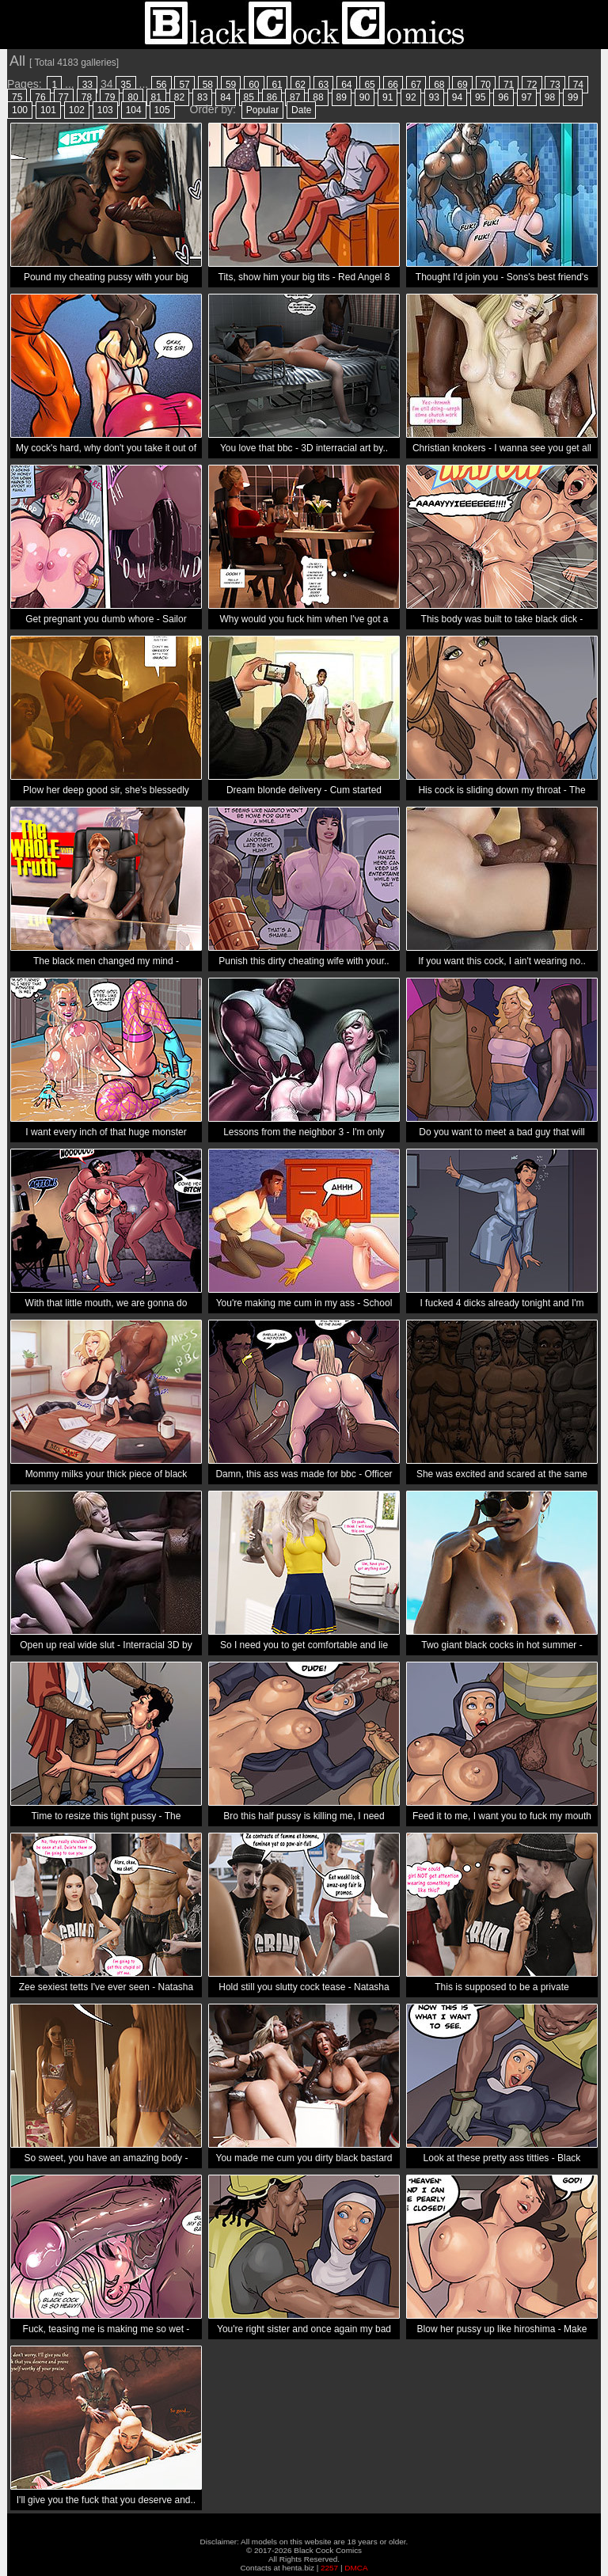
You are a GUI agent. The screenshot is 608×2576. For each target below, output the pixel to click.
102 (77, 110)
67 (416, 84)
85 (249, 97)
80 (132, 97)
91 (387, 97)
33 (87, 84)
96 (503, 97)
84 (225, 97)
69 (462, 84)
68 (439, 84)
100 (20, 110)
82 (179, 97)
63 (323, 84)
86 (272, 97)
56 (161, 84)
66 (393, 84)
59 (231, 84)
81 (156, 97)
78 (87, 97)
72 (531, 84)
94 (457, 97)
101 (48, 110)
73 (554, 84)
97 (527, 97)
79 (109, 97)
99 (573, 97)
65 (369, 84)
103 (105, 110)
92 (410, 97)
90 (364, 97)
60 (254, 84)
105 (162, 110)
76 (40, 97)
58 (208, 84)
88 (318, 97)
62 (300, 84)
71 (509, 84)
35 (125, 84)
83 (202, 97)
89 (341, 97)
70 (486, 84)
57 (184, 84)
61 (277, 84)
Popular (262, 110)
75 (17, 97)
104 (134, 110)
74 (578, 84)
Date (301, 110)
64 (346, 84)
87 (295, 97)
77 (64, 97)
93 (434, 97)
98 (550, 97)
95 (480, 97)
